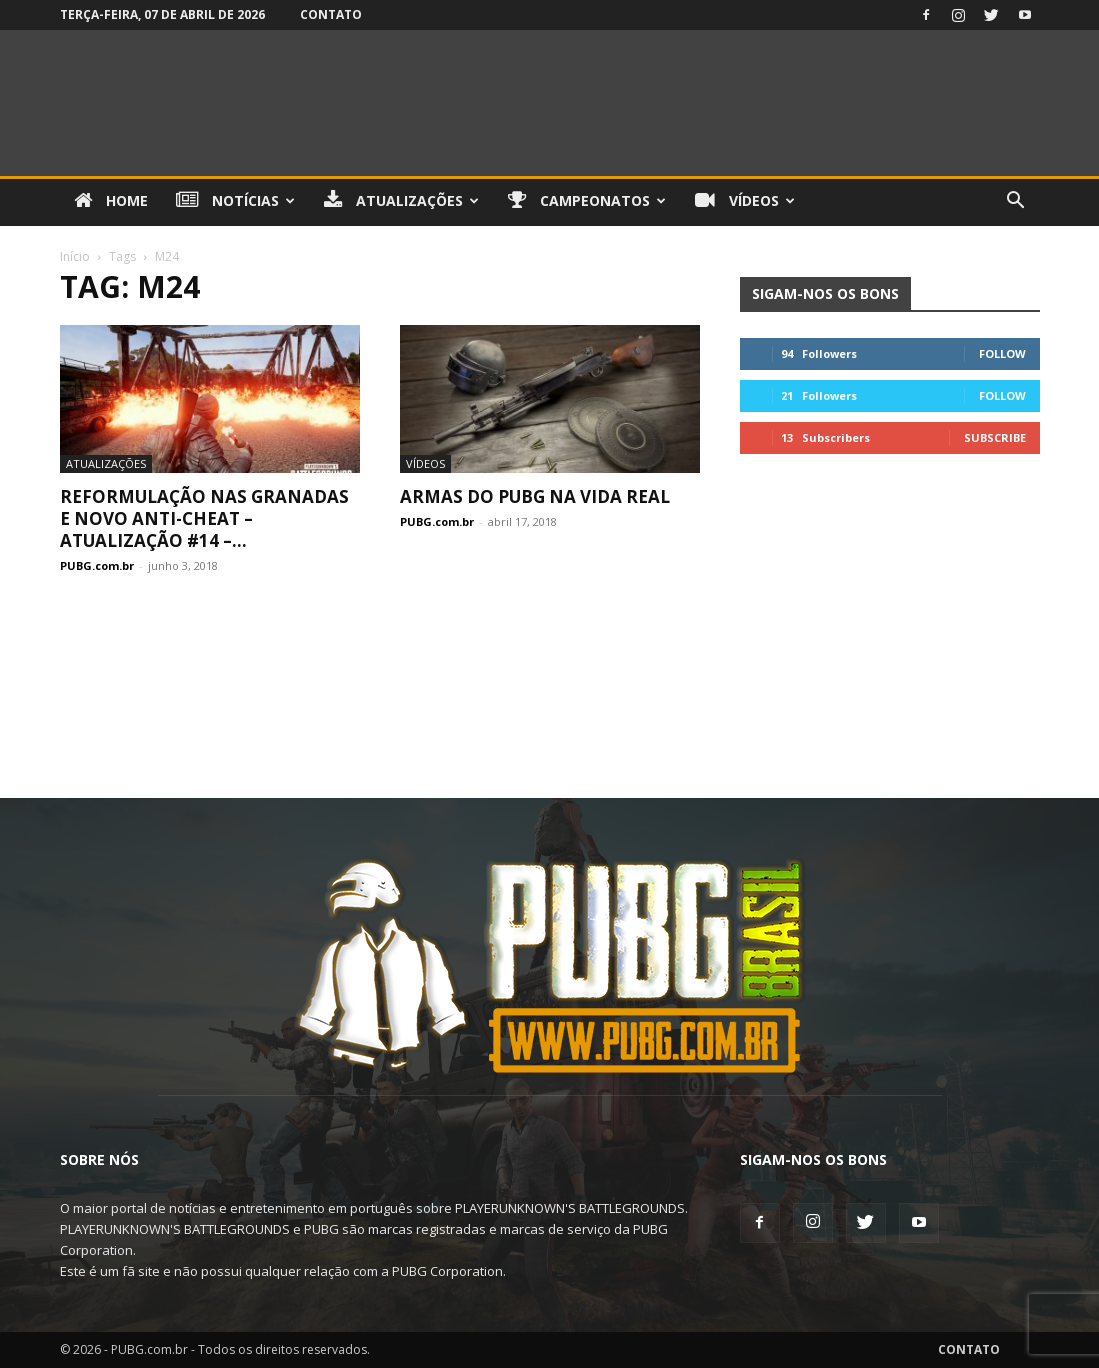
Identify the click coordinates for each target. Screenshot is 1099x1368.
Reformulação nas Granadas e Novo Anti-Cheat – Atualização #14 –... (204, 518)
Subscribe (995, 437)
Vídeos (745, 201)
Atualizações (401, 201)
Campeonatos (587, 201)
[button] (1016, 202)
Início (75, 256)
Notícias (235, 201)
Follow (1002, 353)
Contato (331, 14)
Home (111, 201)
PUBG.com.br (97, 565)
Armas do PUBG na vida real (535, 496)
